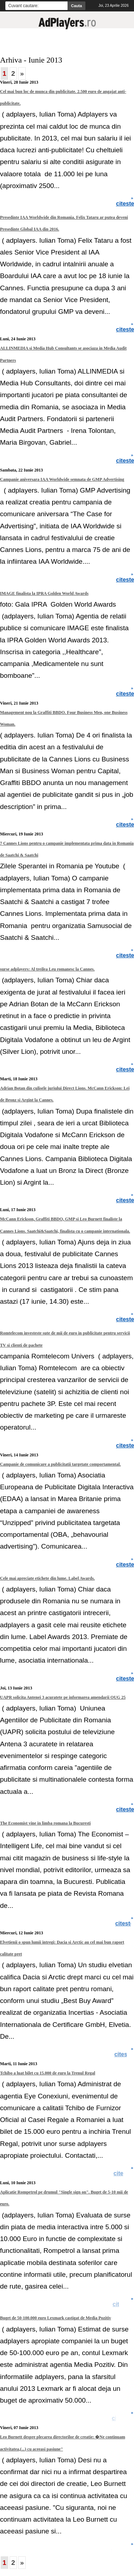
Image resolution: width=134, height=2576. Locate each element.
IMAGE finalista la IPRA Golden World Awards (44, 593)
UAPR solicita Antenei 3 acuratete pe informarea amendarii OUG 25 (62, 1697)
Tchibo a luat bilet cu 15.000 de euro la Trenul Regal (47, 2073)
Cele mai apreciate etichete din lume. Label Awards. (47, 1578)
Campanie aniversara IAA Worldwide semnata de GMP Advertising (62, 479)
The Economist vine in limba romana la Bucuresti (45, 1823)
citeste (124, 2054)
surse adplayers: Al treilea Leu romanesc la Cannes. (47, 969)
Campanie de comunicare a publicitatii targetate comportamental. (60, 1464)
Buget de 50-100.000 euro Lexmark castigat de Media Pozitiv (55, 2317)
